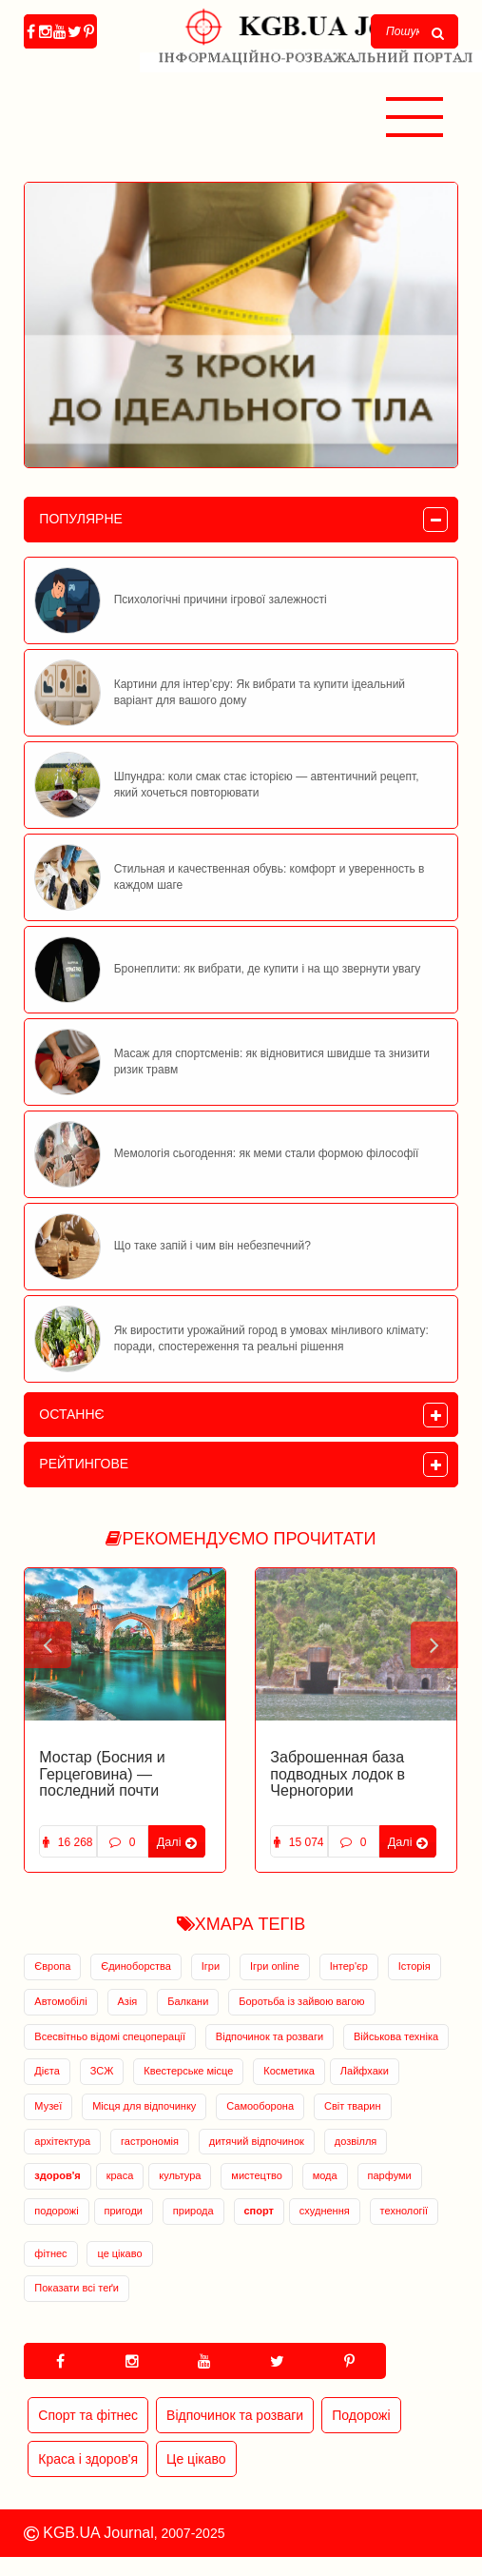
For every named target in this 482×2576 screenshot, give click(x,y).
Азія (128, 2001)
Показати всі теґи (76, 2287)
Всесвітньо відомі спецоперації (109, 2036)
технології (404, 2210)
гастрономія (150, 2141)
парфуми (390, 2175)
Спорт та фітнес (88, 2415)
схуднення (324, 2210)
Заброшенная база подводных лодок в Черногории (337, 1774)
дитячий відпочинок (256, 2141)
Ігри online (274, 1966)
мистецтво (256, 2175)
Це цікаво (195, 2459)
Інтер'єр (349, 1966)
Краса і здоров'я (88, 2459)
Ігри (211, 1966)
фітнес (50, 2253)
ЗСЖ (102, 2070)
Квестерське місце (188, 2070)
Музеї (48, 2106)
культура (180, 2175)
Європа (52, 1966)
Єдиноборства (136, 1966)
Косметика (289, 2070)
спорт (259, 2210)
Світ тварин (352, 2106)
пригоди (124, 2210)
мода (325, 2175)
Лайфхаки (364, 2070)
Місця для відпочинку (144, 2106)
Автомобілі (60, 2001)
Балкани (187, 2001)
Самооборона (260, 2106)
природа (193, 2210)
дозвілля (356, 2141)
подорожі (56, 2210)
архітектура (62, 2141)
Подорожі (361, 2415)
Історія (414, 1966)
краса (120, 2175)
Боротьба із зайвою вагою (301, 2001)
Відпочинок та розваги (269, 2036)
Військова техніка (396, 2036)
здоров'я (57, 2175)
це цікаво (119, 2253)
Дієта (47, 2070)
